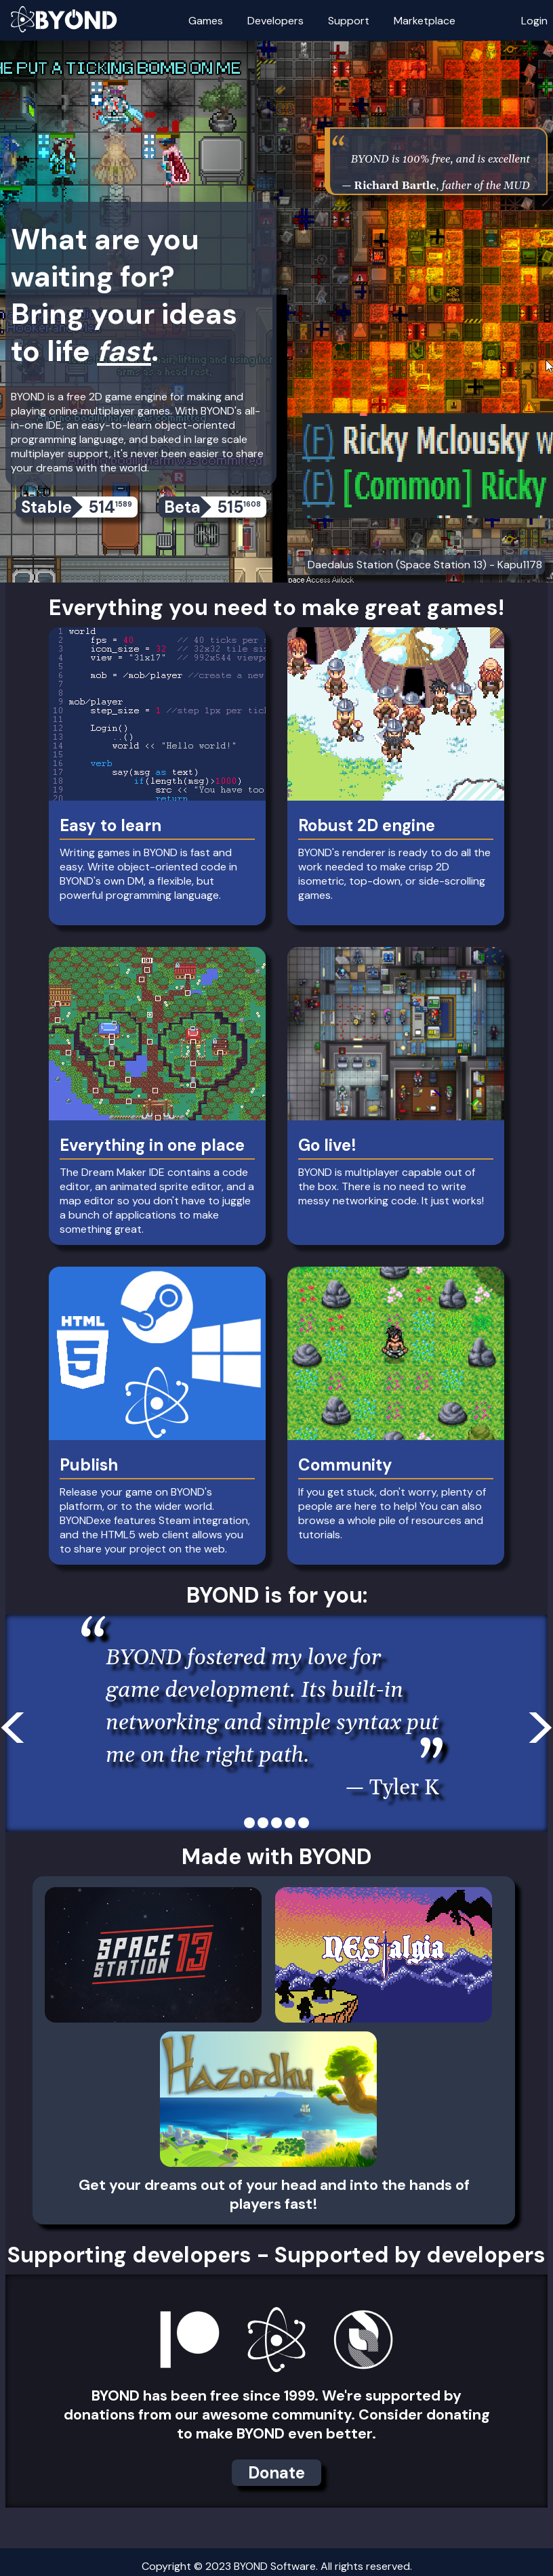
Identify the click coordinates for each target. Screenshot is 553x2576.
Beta (215, 507)
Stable (79, 507)
